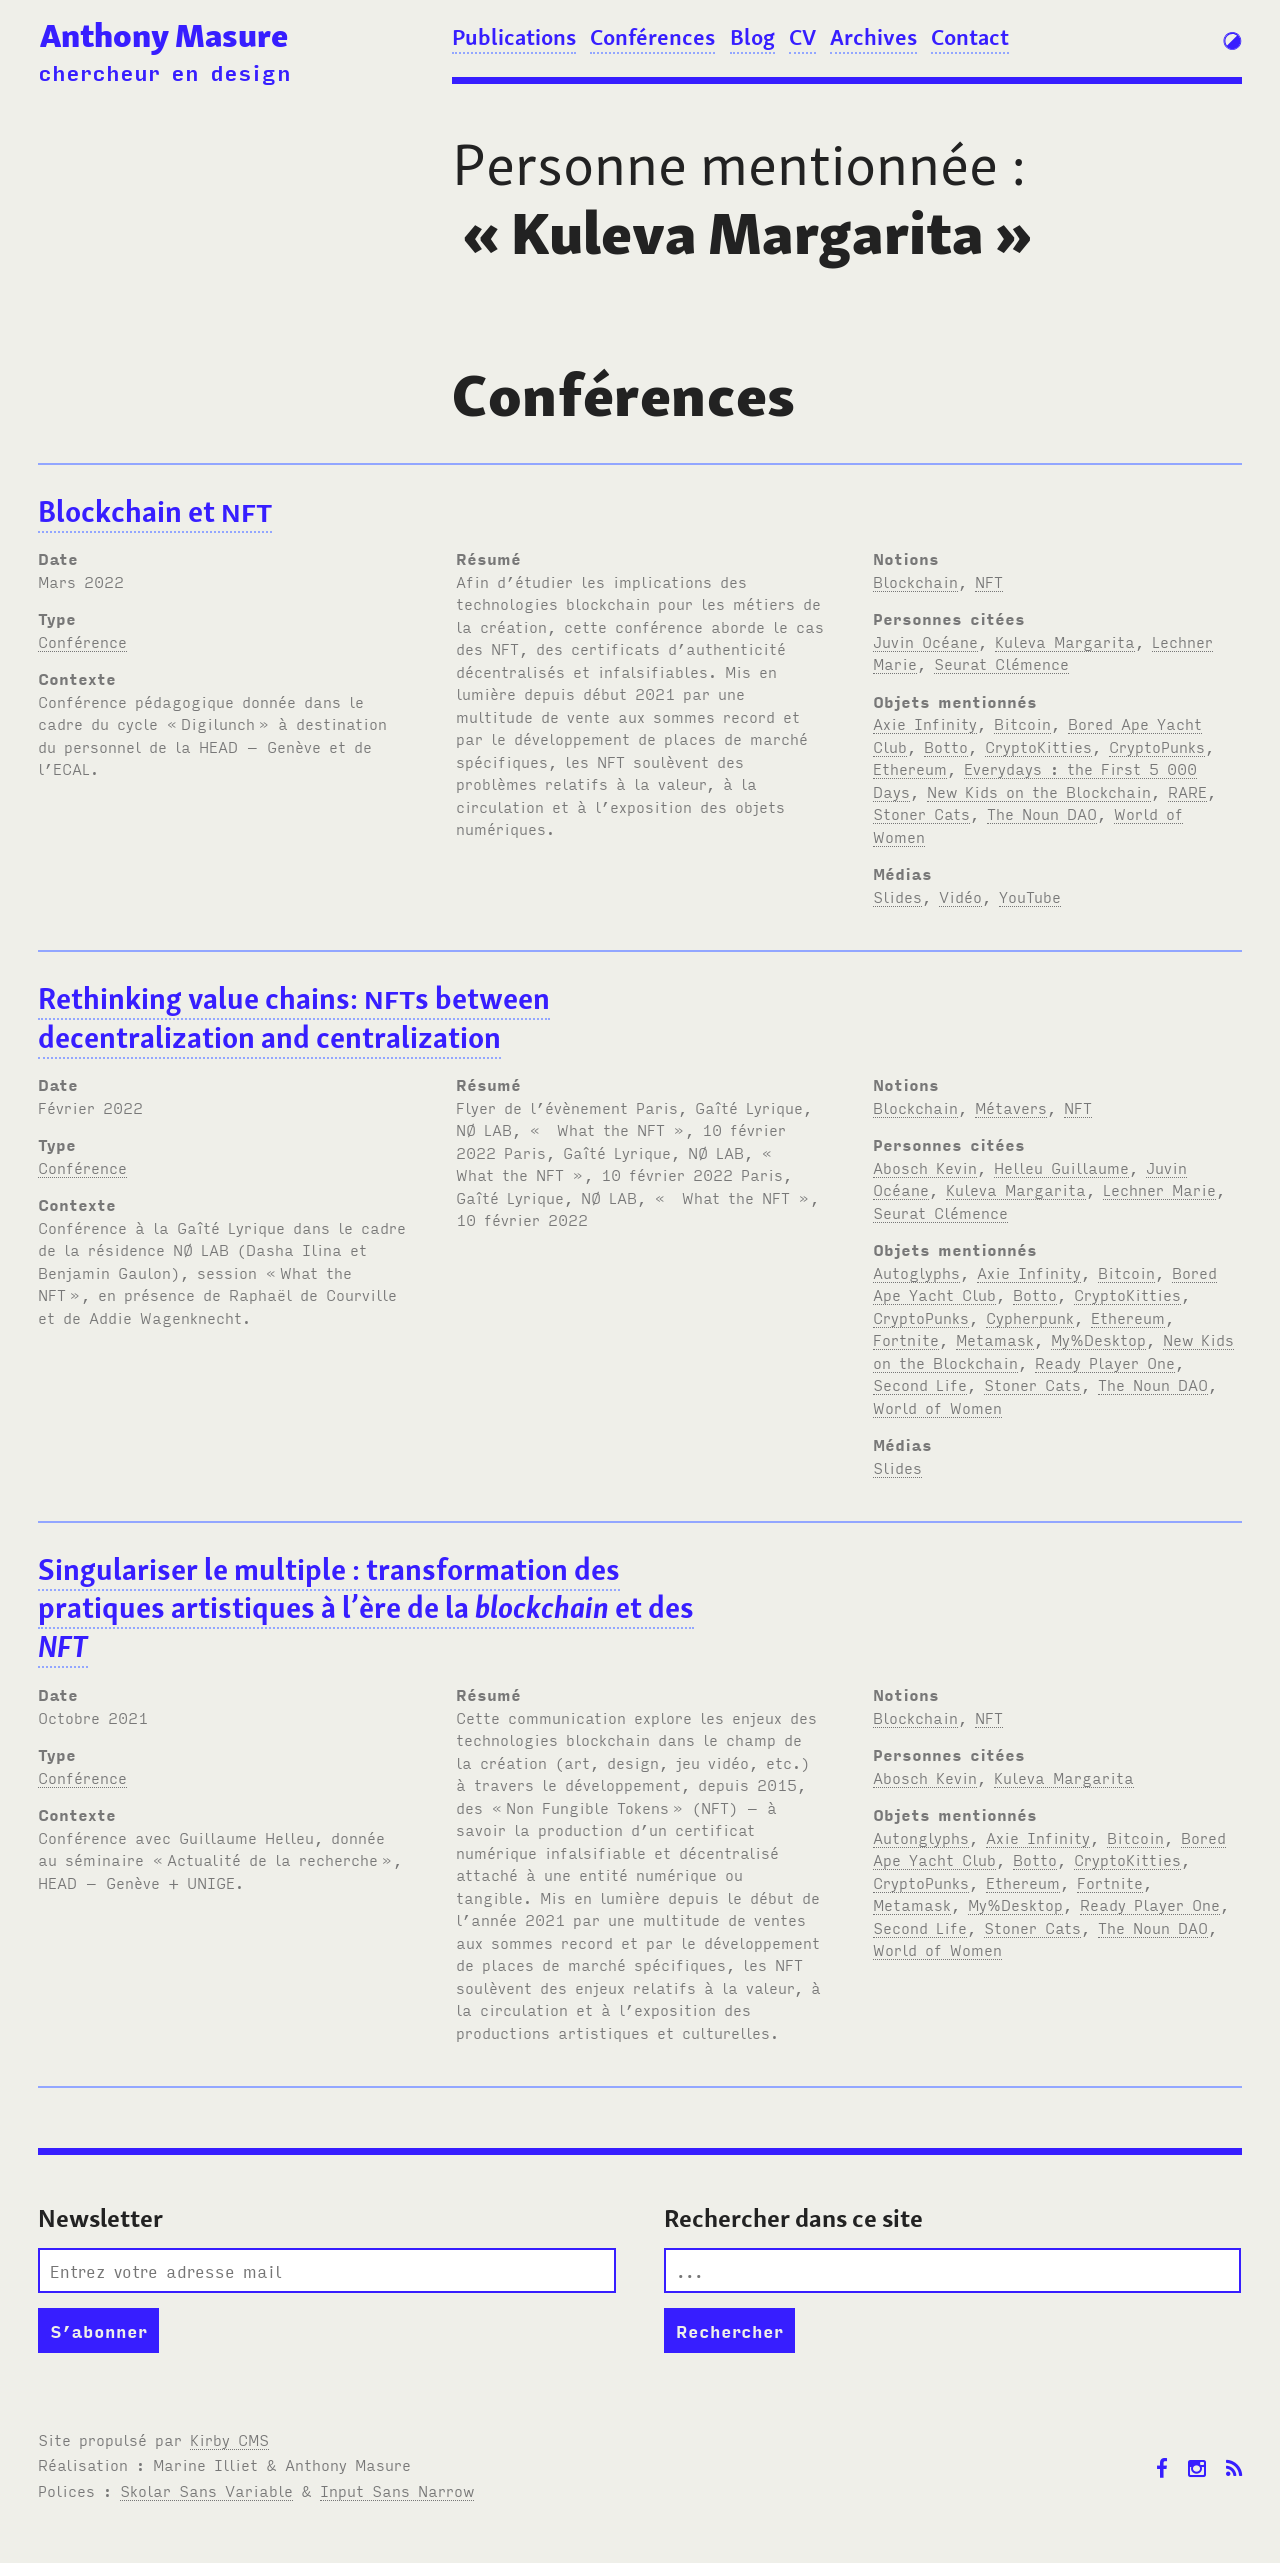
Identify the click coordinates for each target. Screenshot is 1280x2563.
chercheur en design (164, 71)
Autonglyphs (921, 1837)
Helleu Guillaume (1061, 1167)
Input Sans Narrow (397, 2490)
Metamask (995, 1339)
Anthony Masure (164, 35)
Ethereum (910, 768)
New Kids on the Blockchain (1039, 791)
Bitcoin (1022, 723)
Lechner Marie (1159, 1189)
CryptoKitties (1038, 746)
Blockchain (915, 581)
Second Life (920, 1384)
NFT (989, 581)
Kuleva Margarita (1065, 641)
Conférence (82, 641)
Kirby (229, 2439)
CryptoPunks (1157, 746)
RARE (1187, 791)
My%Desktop (1098, 1339)
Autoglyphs (916, 1272)
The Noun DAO (1042, 813)
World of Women (937, 1407)
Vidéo (960, 896)
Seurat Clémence (1001, 663)
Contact (970, 37)
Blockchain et (155, 511)
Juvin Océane (925, 641)
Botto (946, 746)
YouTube (1030, 896)
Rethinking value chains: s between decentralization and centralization (294, 1018)
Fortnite (906, 1339)
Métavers (1011, 1107)
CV (802, 37)
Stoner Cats (921, 813)
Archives (873, 37)
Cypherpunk (1030, 1317)
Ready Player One (1105, 1362)
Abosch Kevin (925, 1167)
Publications (514, 37)
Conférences (652, 37)
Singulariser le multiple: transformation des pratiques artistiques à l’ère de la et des (366, 1608)
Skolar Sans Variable (206, 2490)
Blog (752, 37)
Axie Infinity (925, 723)
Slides (897, 896)
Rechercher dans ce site (793, 2218)
